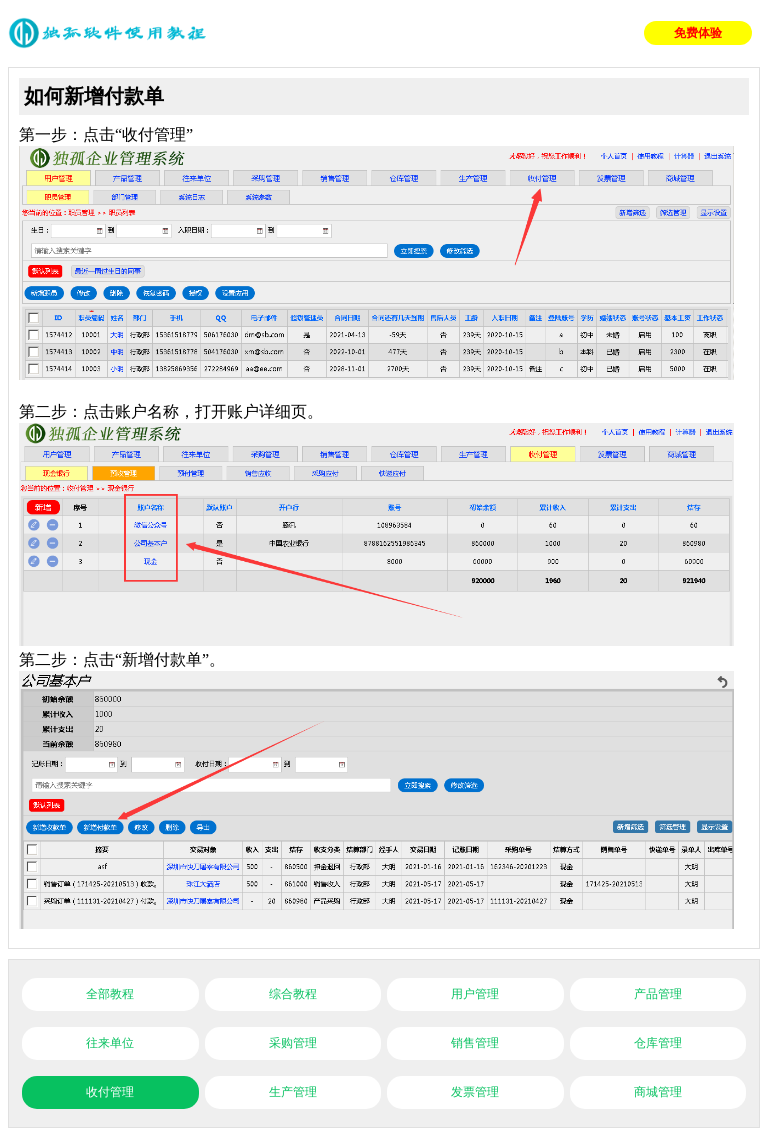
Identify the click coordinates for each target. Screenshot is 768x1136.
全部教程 (110, 994)
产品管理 (658, 994)
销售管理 (475, 1043)
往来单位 (110, 1043)
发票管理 (475, 1092)
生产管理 (293, 1092)
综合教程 (293, 994)
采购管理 (293, 1043)
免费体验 (698, 33)
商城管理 (658, 1092)
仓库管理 (658, 1043)
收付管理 (110, 1092)
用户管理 (475, 994)
